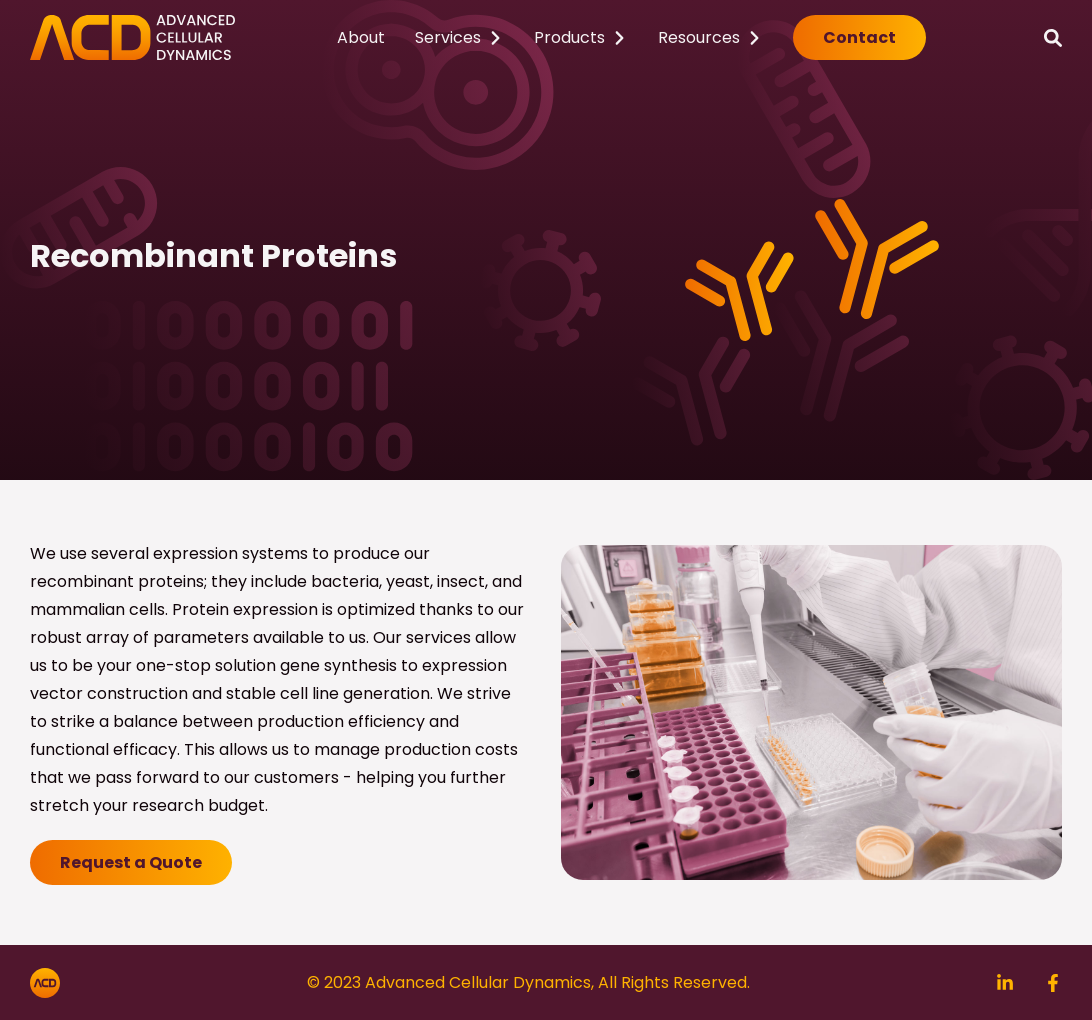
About (361, 37)
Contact (859, 37)
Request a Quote (131, 862)
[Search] (1053, 37)
